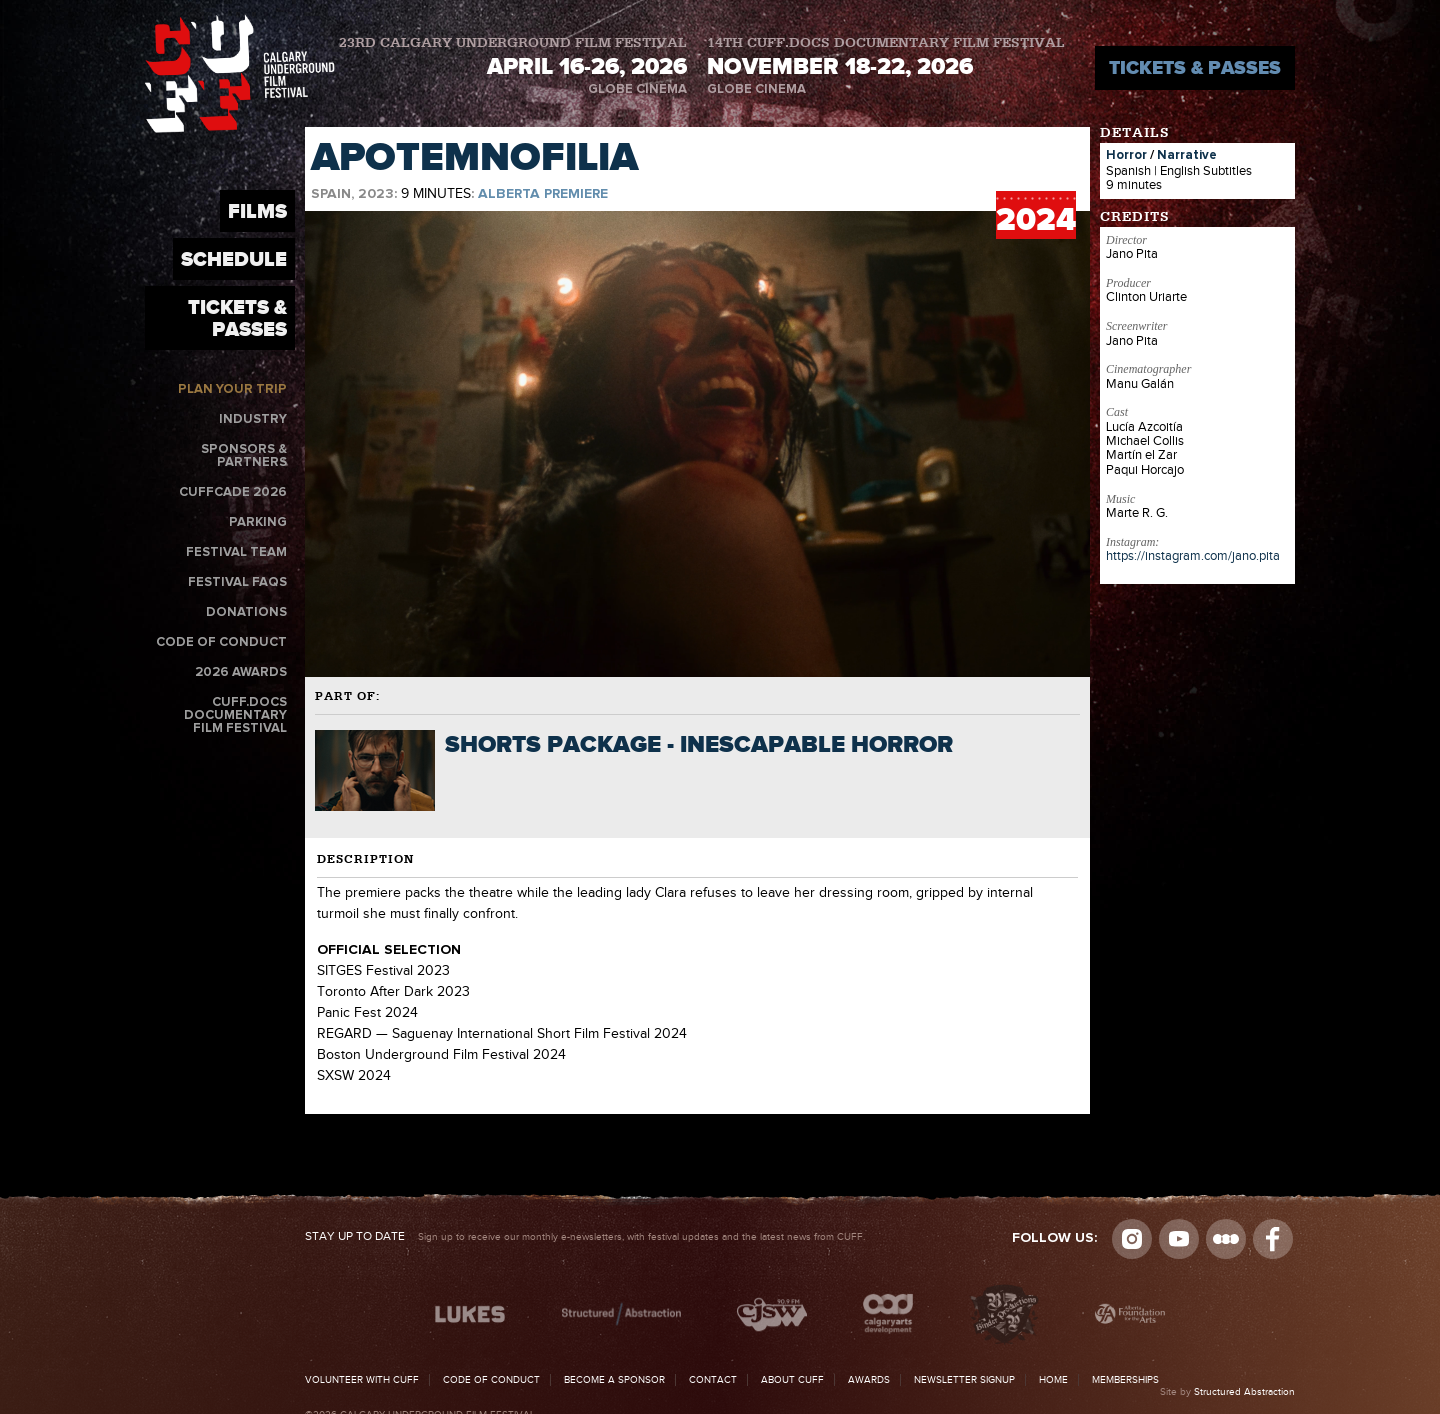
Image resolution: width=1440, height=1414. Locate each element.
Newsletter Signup (964, 1380)
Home (1053, 1380)
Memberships (1125, 1380)
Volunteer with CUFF (362, 1380)
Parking (258, 522)
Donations (246, 612)
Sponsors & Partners (244, 456)
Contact (713, 1380)
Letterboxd (1226, 1239)
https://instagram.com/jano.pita (1193, 556)
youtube (1179, 1239)
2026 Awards (241, 672)
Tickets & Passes (1195, 67)
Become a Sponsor (614, 1380)
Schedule (234, 259)
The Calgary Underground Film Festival (240, 73)
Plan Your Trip (232, 389)
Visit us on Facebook (1273, 1239)
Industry (253, 419)
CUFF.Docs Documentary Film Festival (235, 715)
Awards (869, 1380)
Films (257, 211)
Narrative (1187, 155)
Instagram (1132, 1239)
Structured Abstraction (1244, 1392)
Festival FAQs (237, 582)
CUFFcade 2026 (233, 492)
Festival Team (236, 552)
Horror (1126, 155)
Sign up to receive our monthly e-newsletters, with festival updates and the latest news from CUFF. (585, 1237)
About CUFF (792, 1380)
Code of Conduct (221, 642)
